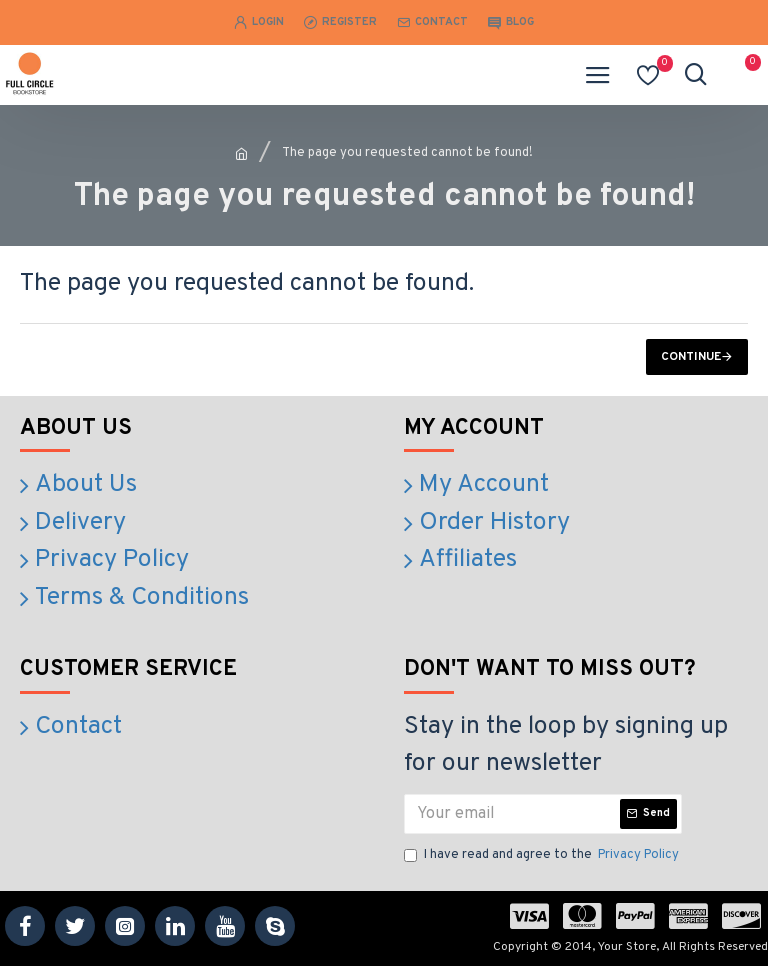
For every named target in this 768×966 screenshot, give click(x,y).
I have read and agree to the (543, 856)
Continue (691, 357)
